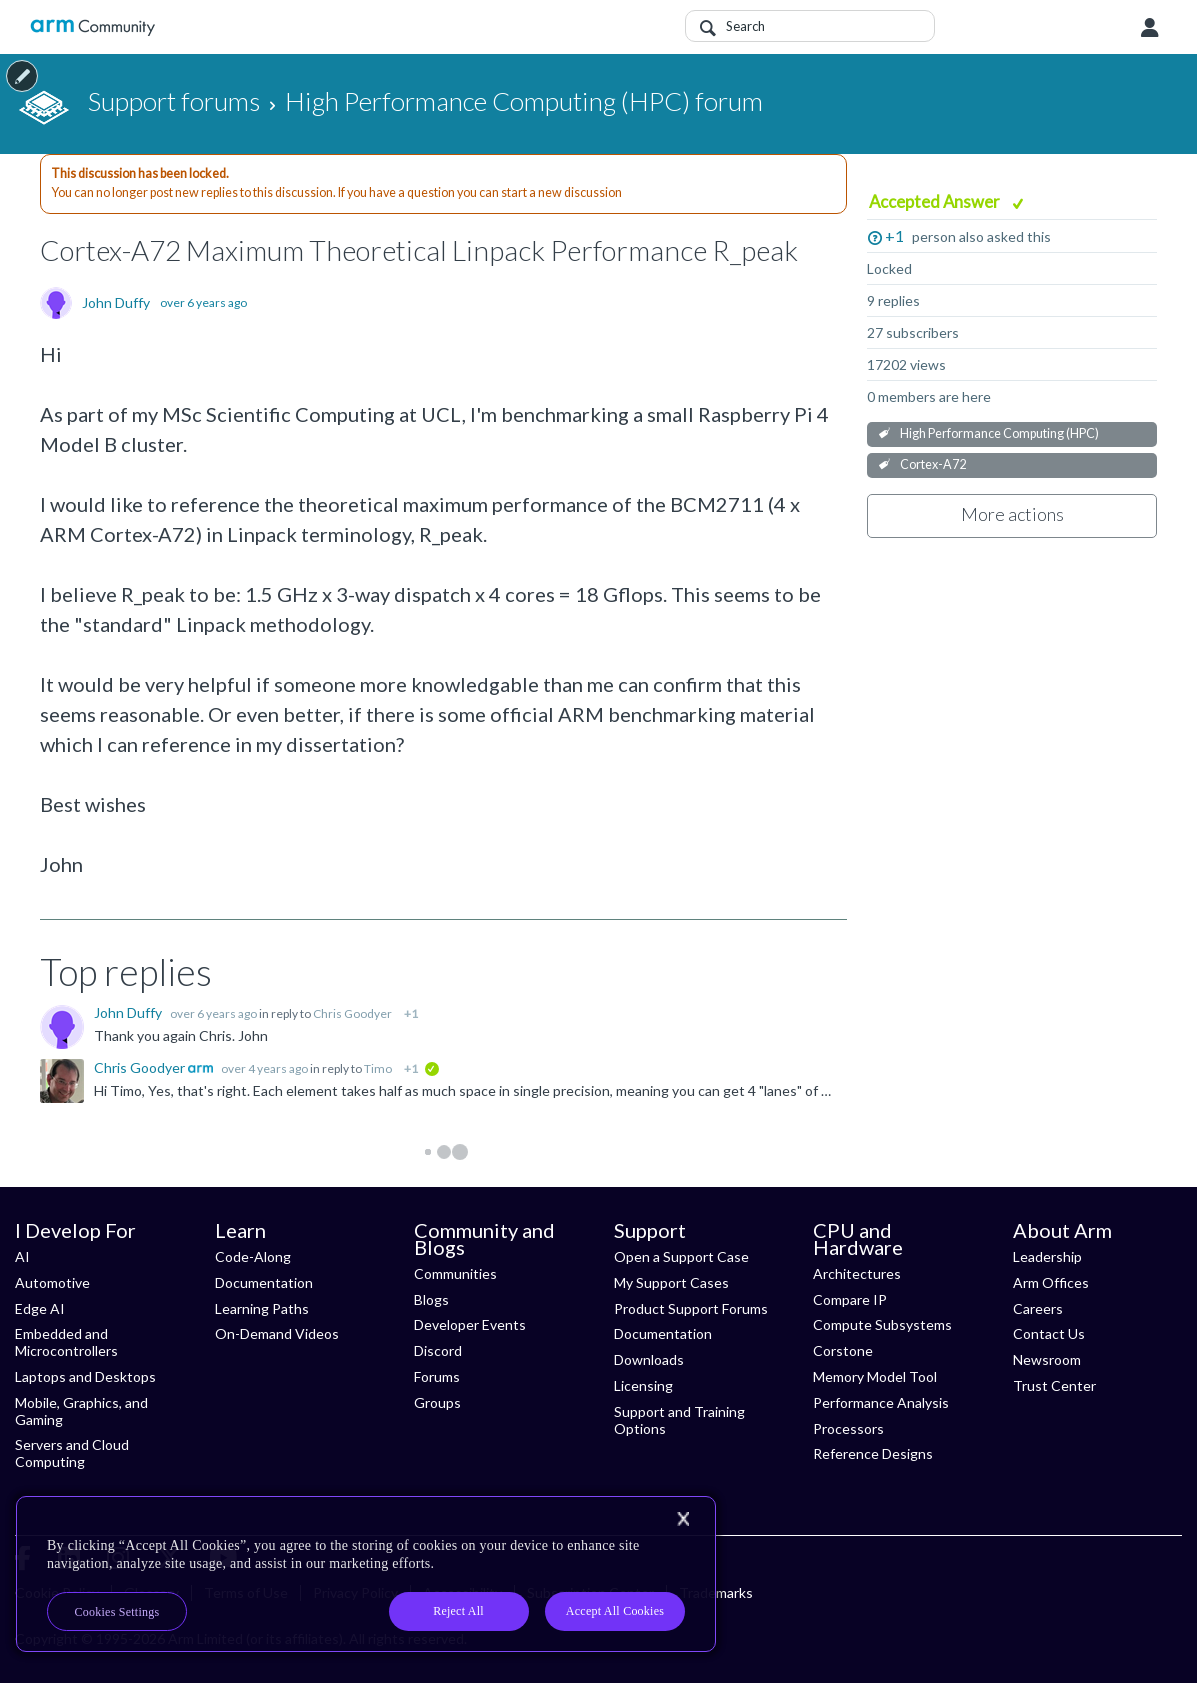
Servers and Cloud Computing (72, 1453)
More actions (1012, 514)
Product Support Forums (691, 1308)
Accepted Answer (936, 201)
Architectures (857, 1273)
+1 (894, 235)
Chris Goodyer (352, 1013)
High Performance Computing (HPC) (999, 433)
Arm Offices (1051, 1282)
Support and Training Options (679, 1420)
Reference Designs (873, 1453)
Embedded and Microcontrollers (66, 1342)
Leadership (1047, 1256)
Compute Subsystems (882, 1324)
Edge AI (40, 1308)
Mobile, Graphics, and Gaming (81, 1411)
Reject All (458, 1611)
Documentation (264, 1282)
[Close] (683, 1519)
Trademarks (716, 1592)
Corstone (843, 1350)
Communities (455, 1273)
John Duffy (116, 303)
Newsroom (1047, 1359)
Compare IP (850, 1299)
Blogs (431, 1299)
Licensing (643, 1385)
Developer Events (470, 1324)
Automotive (52, 1282)
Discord (438, 1350)
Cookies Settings (117, 1612)
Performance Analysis (881, 1402)
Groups (437, 1402)
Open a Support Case (681, 1256)
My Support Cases (671, 1282)
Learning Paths (262, 1308)
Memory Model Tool (875, 1376)
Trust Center (1054, 1385)
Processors (848, 1428)
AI (22, 1256)
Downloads (649, 1359)
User (1150, 28)
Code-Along (253, 1256)
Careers (1038, 1308)
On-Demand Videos (277, 1333)
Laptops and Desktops (85, 1376)
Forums (437, 1376)
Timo (378, 1068)
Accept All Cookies (615, 1611)
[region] (366, 1574)
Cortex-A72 (933, 464)
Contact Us (1049, 1333)
